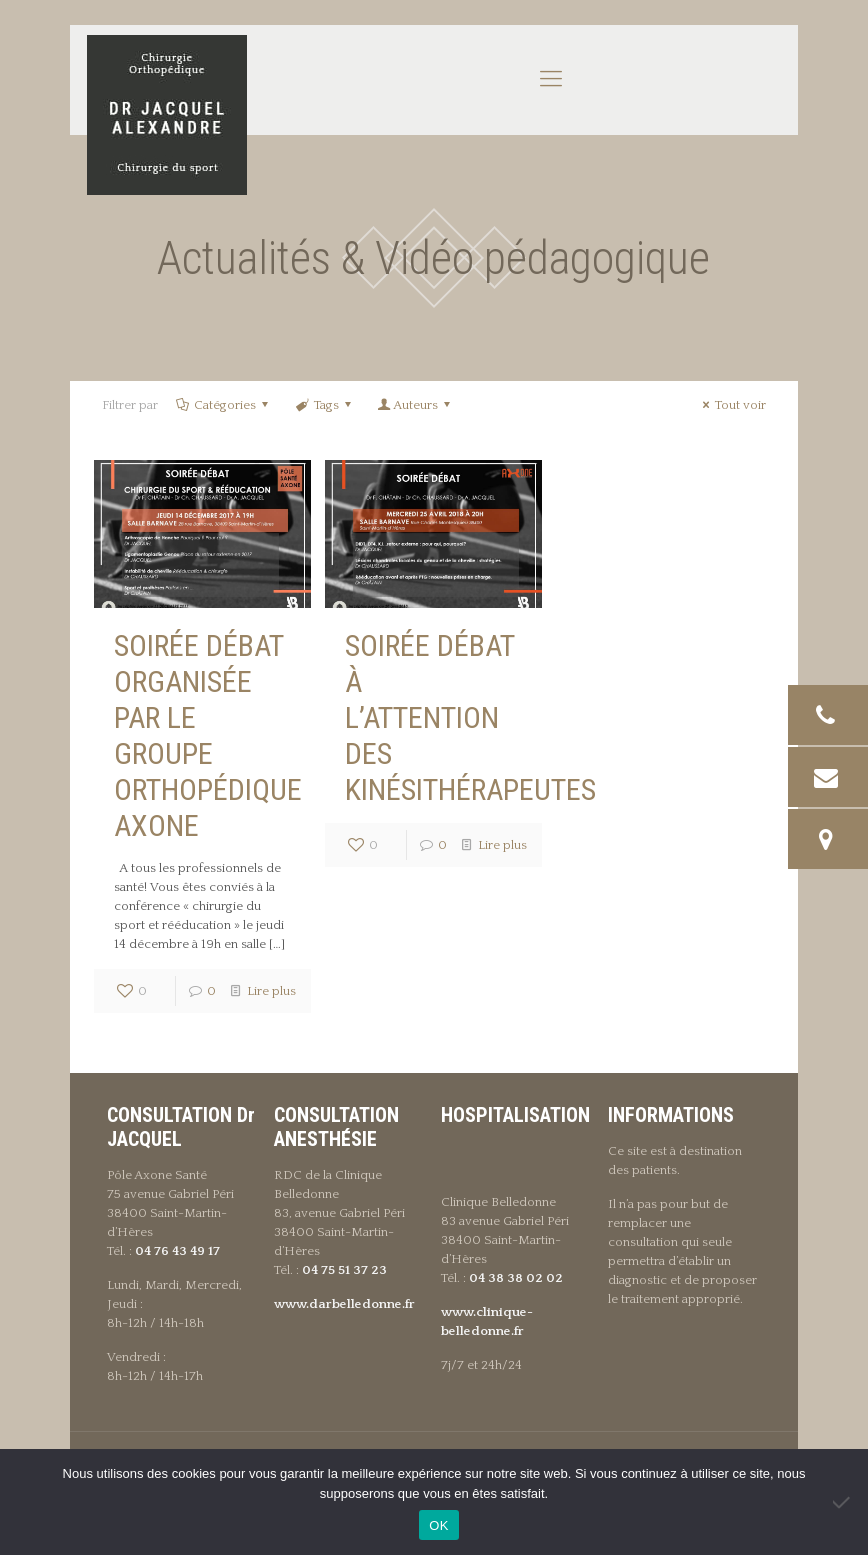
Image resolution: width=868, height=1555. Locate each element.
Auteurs (415, 405)
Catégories (223, 405)
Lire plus (271, 991)
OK (438, 1525)
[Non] (843, 1502)
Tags (324, 405)
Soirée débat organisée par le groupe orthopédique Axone (208, 735)
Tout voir (731, 405)
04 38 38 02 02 (516, 1278)
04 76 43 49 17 (177, 1251)
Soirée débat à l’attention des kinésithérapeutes (470, 717)
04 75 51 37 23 (344, 1270)
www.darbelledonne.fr (344, 1304)
